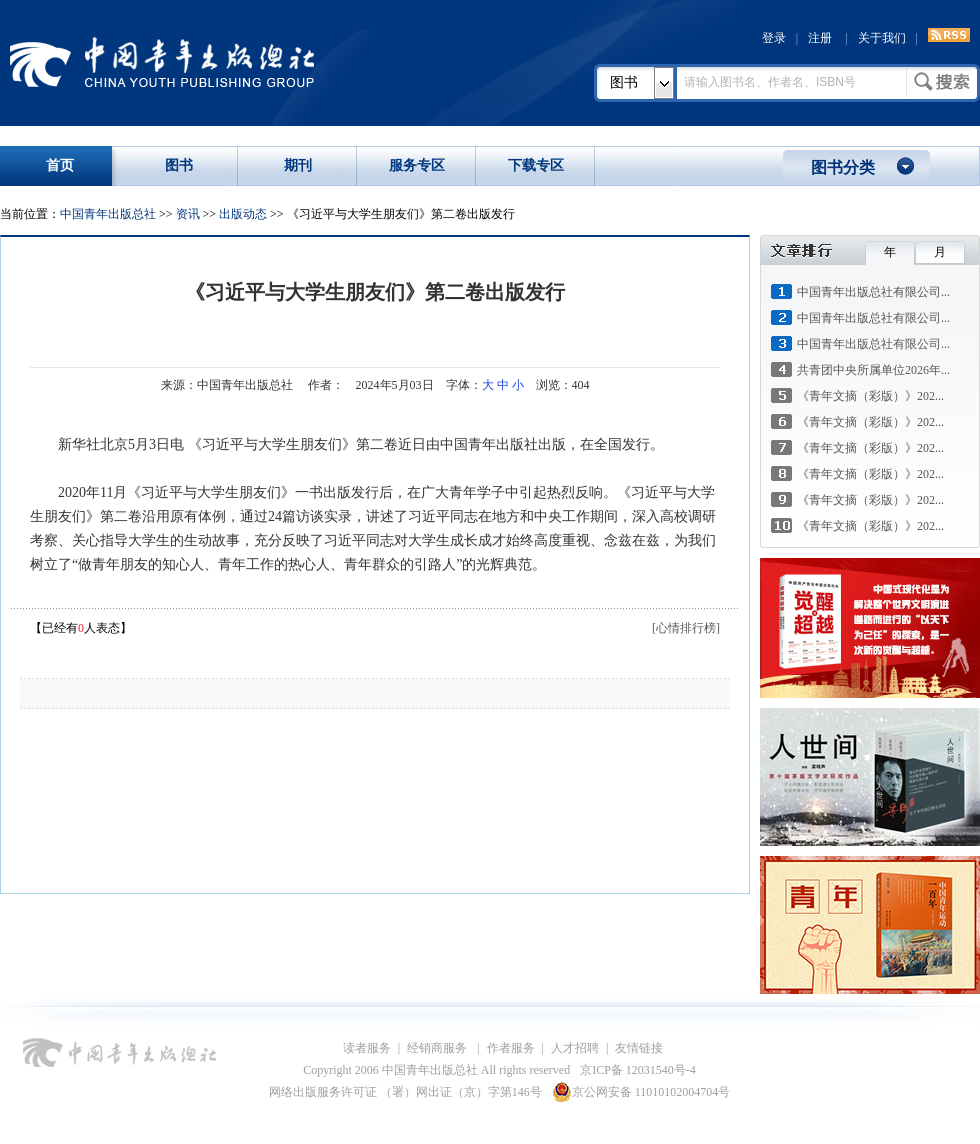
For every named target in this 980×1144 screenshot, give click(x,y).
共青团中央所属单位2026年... (873, 370)
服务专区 (417, 165)
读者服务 (367, 1048)
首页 (60, 165)
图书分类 (843, 167)
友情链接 (639, 1048)
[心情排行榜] (686, 628)
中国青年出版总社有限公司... (873, 292)
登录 (774, 38)
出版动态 (243, 214)
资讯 (188, 214)
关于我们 (882, 38)
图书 (624, 82)
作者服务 (511, 1048)
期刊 (298, 165)
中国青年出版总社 (162, 62)
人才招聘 (575, 1048)
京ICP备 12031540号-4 (638, 1070)
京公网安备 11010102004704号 (641, 1092)
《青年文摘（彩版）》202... (870, 396)
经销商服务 (438, 1048)
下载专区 (536, 165)
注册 (820, 38)
